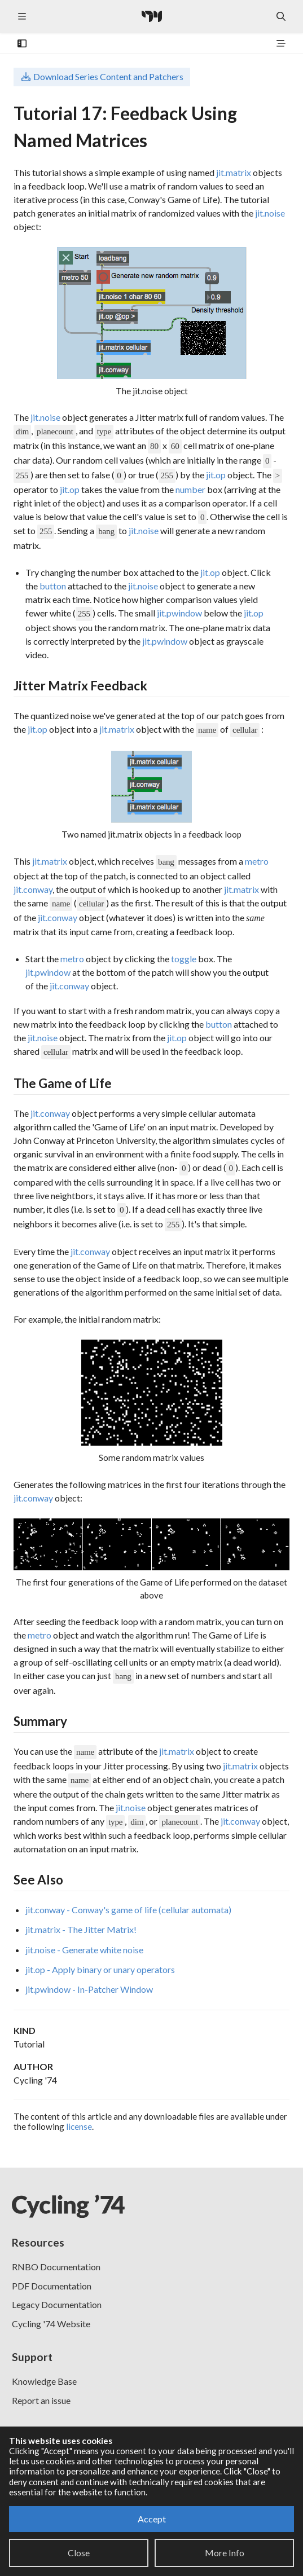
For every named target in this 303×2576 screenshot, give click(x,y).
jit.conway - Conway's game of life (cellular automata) (128, 1909)
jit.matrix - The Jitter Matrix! (81, 1929)
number (190, 489)
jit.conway (33, 889)
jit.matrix (233, 172)
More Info (224, 2552)
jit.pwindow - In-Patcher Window (89, 1989)
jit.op (216, 474)
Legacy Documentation (57, 2304)
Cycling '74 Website (51, 2323)
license (79, 2126)
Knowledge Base (44, 2381)
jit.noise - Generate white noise (84, 1949)
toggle (183, 958)
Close (79, 2552)
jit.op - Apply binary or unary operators (100, 1969)
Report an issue (41, 2400)
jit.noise (270, 213)
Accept (152, 2518)
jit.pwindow (179, 612)
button (52, 585)
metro (257, 861)
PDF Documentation (51, 2285)
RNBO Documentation (56, 2266)
